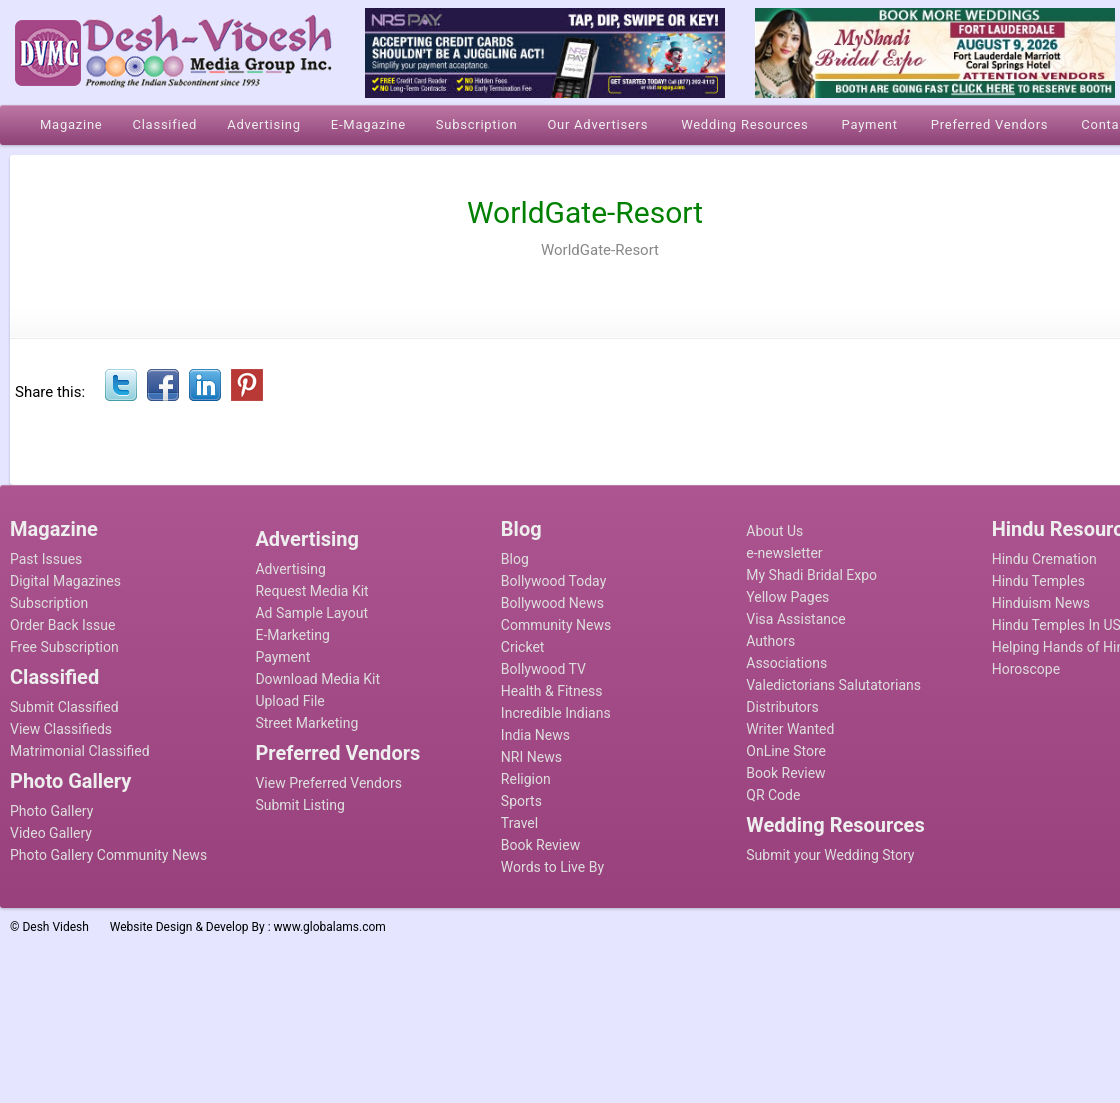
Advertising (290, 569)
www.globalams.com (330, 927)
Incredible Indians (556, 713)
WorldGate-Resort (600, 250)
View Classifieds (61, 729)
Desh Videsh (55, 927)
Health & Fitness (552, 691)
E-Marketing (292, 635)
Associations (786, 663)
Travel (519, 823)
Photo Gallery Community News (108, 855)
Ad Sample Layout (311, 613)
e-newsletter (784, 553)
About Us (774, 531)
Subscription (49, 603)
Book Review (540, 845)
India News (535, 735)
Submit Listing (299, 805)
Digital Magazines (65, 581)
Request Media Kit (311, 591)
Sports (521, 801)
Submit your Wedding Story (830, 855)
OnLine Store (786, 751)
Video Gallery (51, 833)
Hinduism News (1041, 603)
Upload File (289, 701)
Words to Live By (552, 867)
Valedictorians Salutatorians (833, 685)
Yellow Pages (787, 597)
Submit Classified (64, 707)
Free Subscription (64, 647)
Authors (770, 641)
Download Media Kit (317, 679)
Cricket (523, 647)
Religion (526, 779)
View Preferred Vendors (328, 783)
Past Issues (46, 559)
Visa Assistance (796, 619)
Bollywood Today (553, 581)
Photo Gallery (51, 811)
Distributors (782, 707)
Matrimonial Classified (80, 751)
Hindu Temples (1038, 581)
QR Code (773, 795)
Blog (515, 559)
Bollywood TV (543, 669)
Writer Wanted (790, 729)
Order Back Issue (62, 625)
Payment (282, 657)
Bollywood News (552, 603)
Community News (556, 625)
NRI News (531, 757)
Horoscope (1026, 669)
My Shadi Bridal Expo (811, 575)
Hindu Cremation (1044, 559)
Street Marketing (306, 723)
